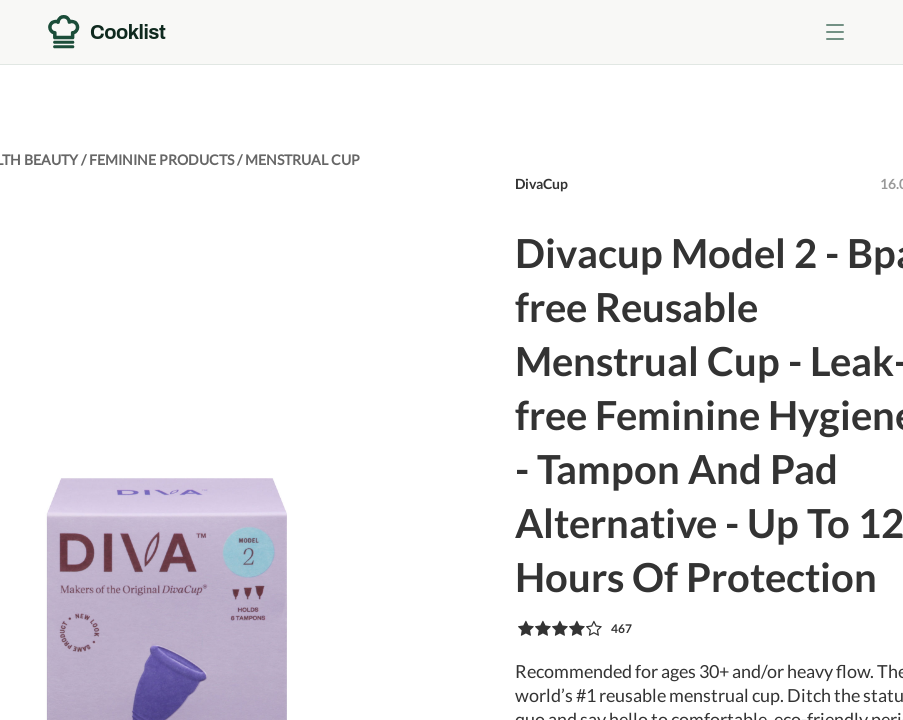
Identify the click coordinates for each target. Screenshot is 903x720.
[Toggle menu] (835, 32)
